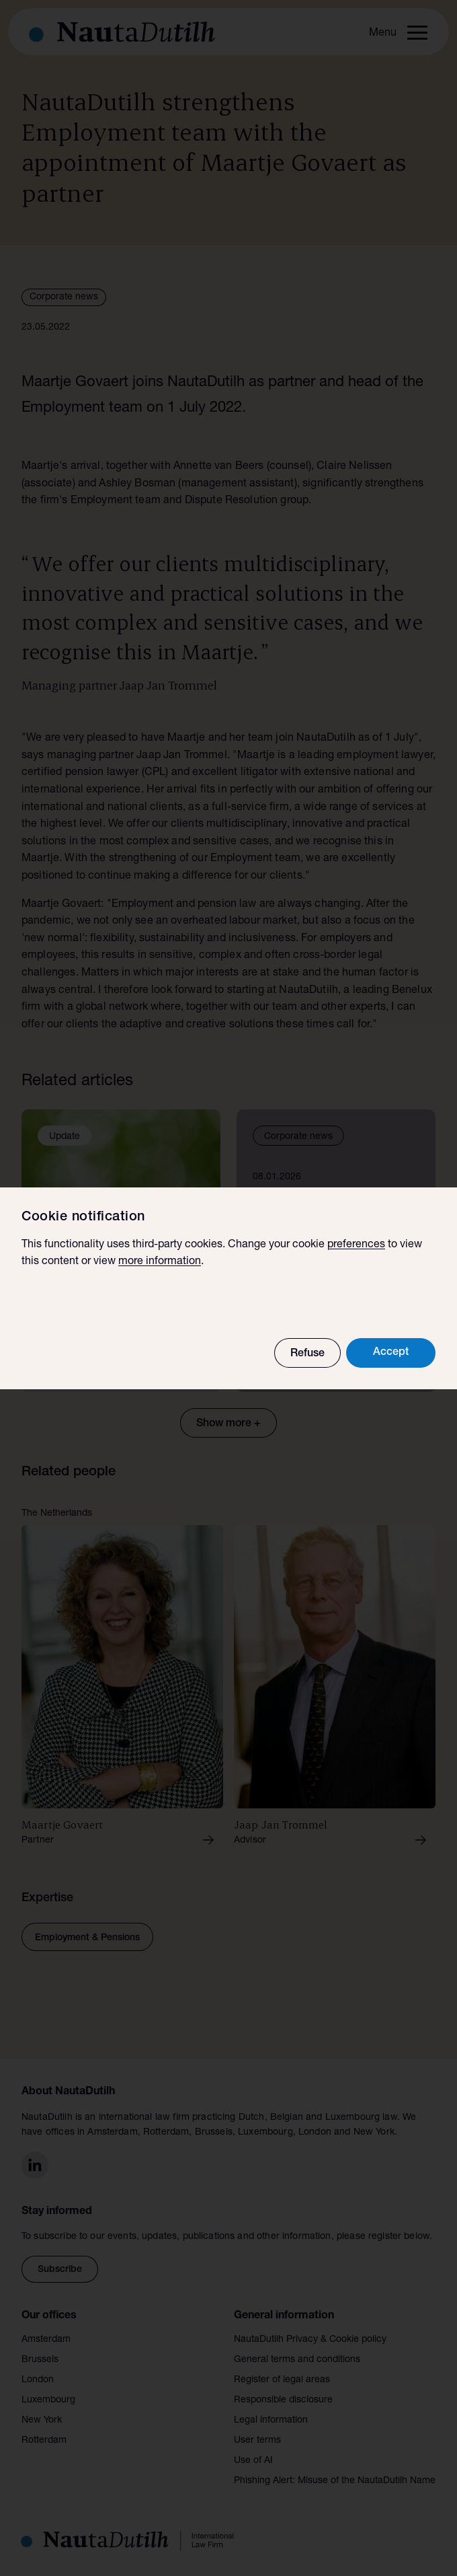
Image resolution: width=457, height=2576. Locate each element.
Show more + (228, 1424)
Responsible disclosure (283, 2400)
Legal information (271, 2420)
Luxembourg (48, 2400)
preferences (356, 1245)
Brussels (40, 2360)
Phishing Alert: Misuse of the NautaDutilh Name (334, 2481)
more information (159, 1262)
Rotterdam (44, 2440)
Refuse (307, 1354)
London (38, 2380)
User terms (257, 2440)
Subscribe (60, 2270)
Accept (391, 1353)
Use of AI (253, 2461)
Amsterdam (46, 2340)
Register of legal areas (282, 2380)
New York (42, 2420)
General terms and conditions (297, 2360)
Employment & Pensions (87, 1938)
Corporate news (64, 297)
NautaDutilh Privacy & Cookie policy (310, 2340)
